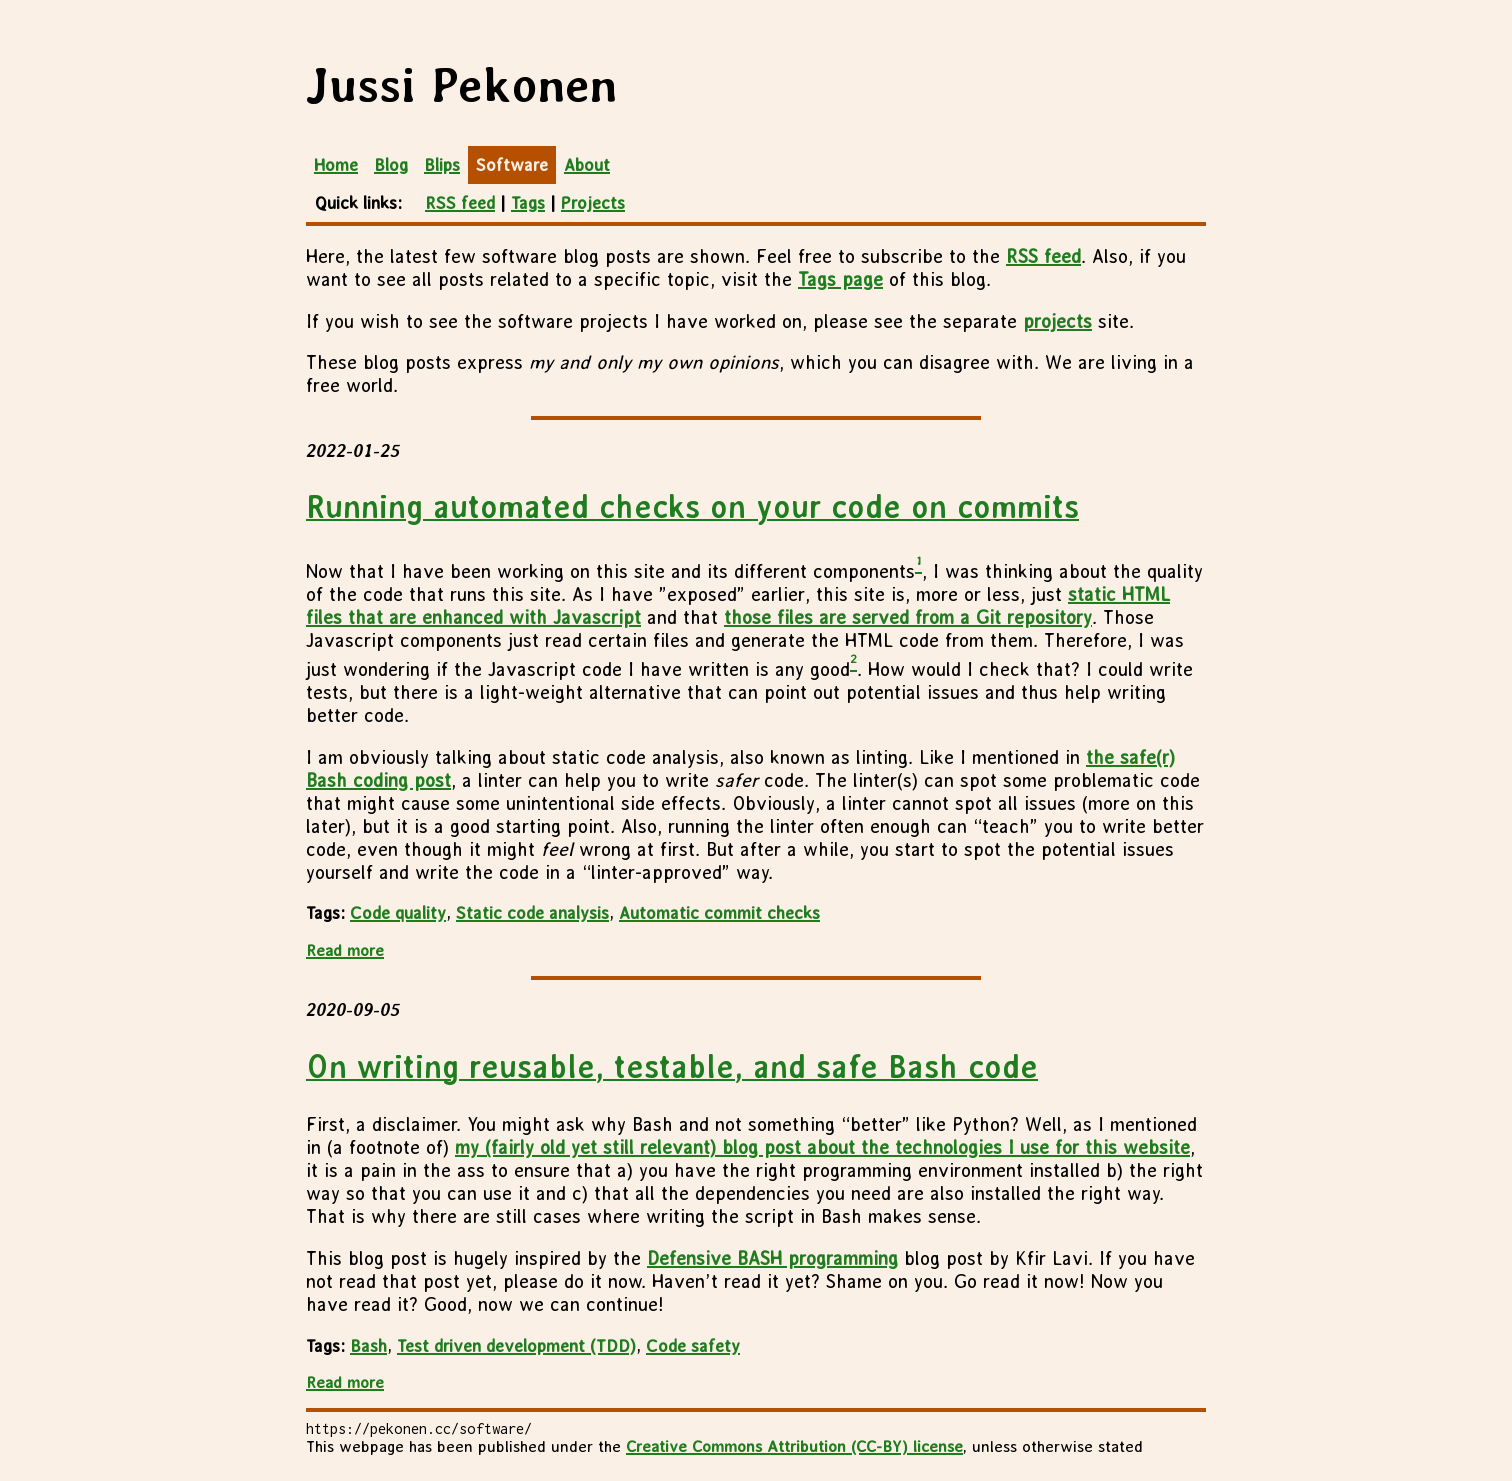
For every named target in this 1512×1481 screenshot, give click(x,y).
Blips (442, 165)
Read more (345, 950)
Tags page (840, 279)
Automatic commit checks (719, 913)
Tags (528, 203)
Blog (391, 165)
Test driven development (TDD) (516, 1346)
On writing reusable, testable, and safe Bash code (672, 1067)
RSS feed (460, 203)
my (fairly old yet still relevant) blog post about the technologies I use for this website (822, 1147)
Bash (368, 1346)
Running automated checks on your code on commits (692, 507)
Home (336, 165)
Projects (593, 203)
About (587, 165)
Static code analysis (532, 913)
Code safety (693, 1346)
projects (1057, 321)
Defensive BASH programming (772, 1258)
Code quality (398, 913)
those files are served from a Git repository (908, 617)
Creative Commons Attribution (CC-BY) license (794, 1446)
